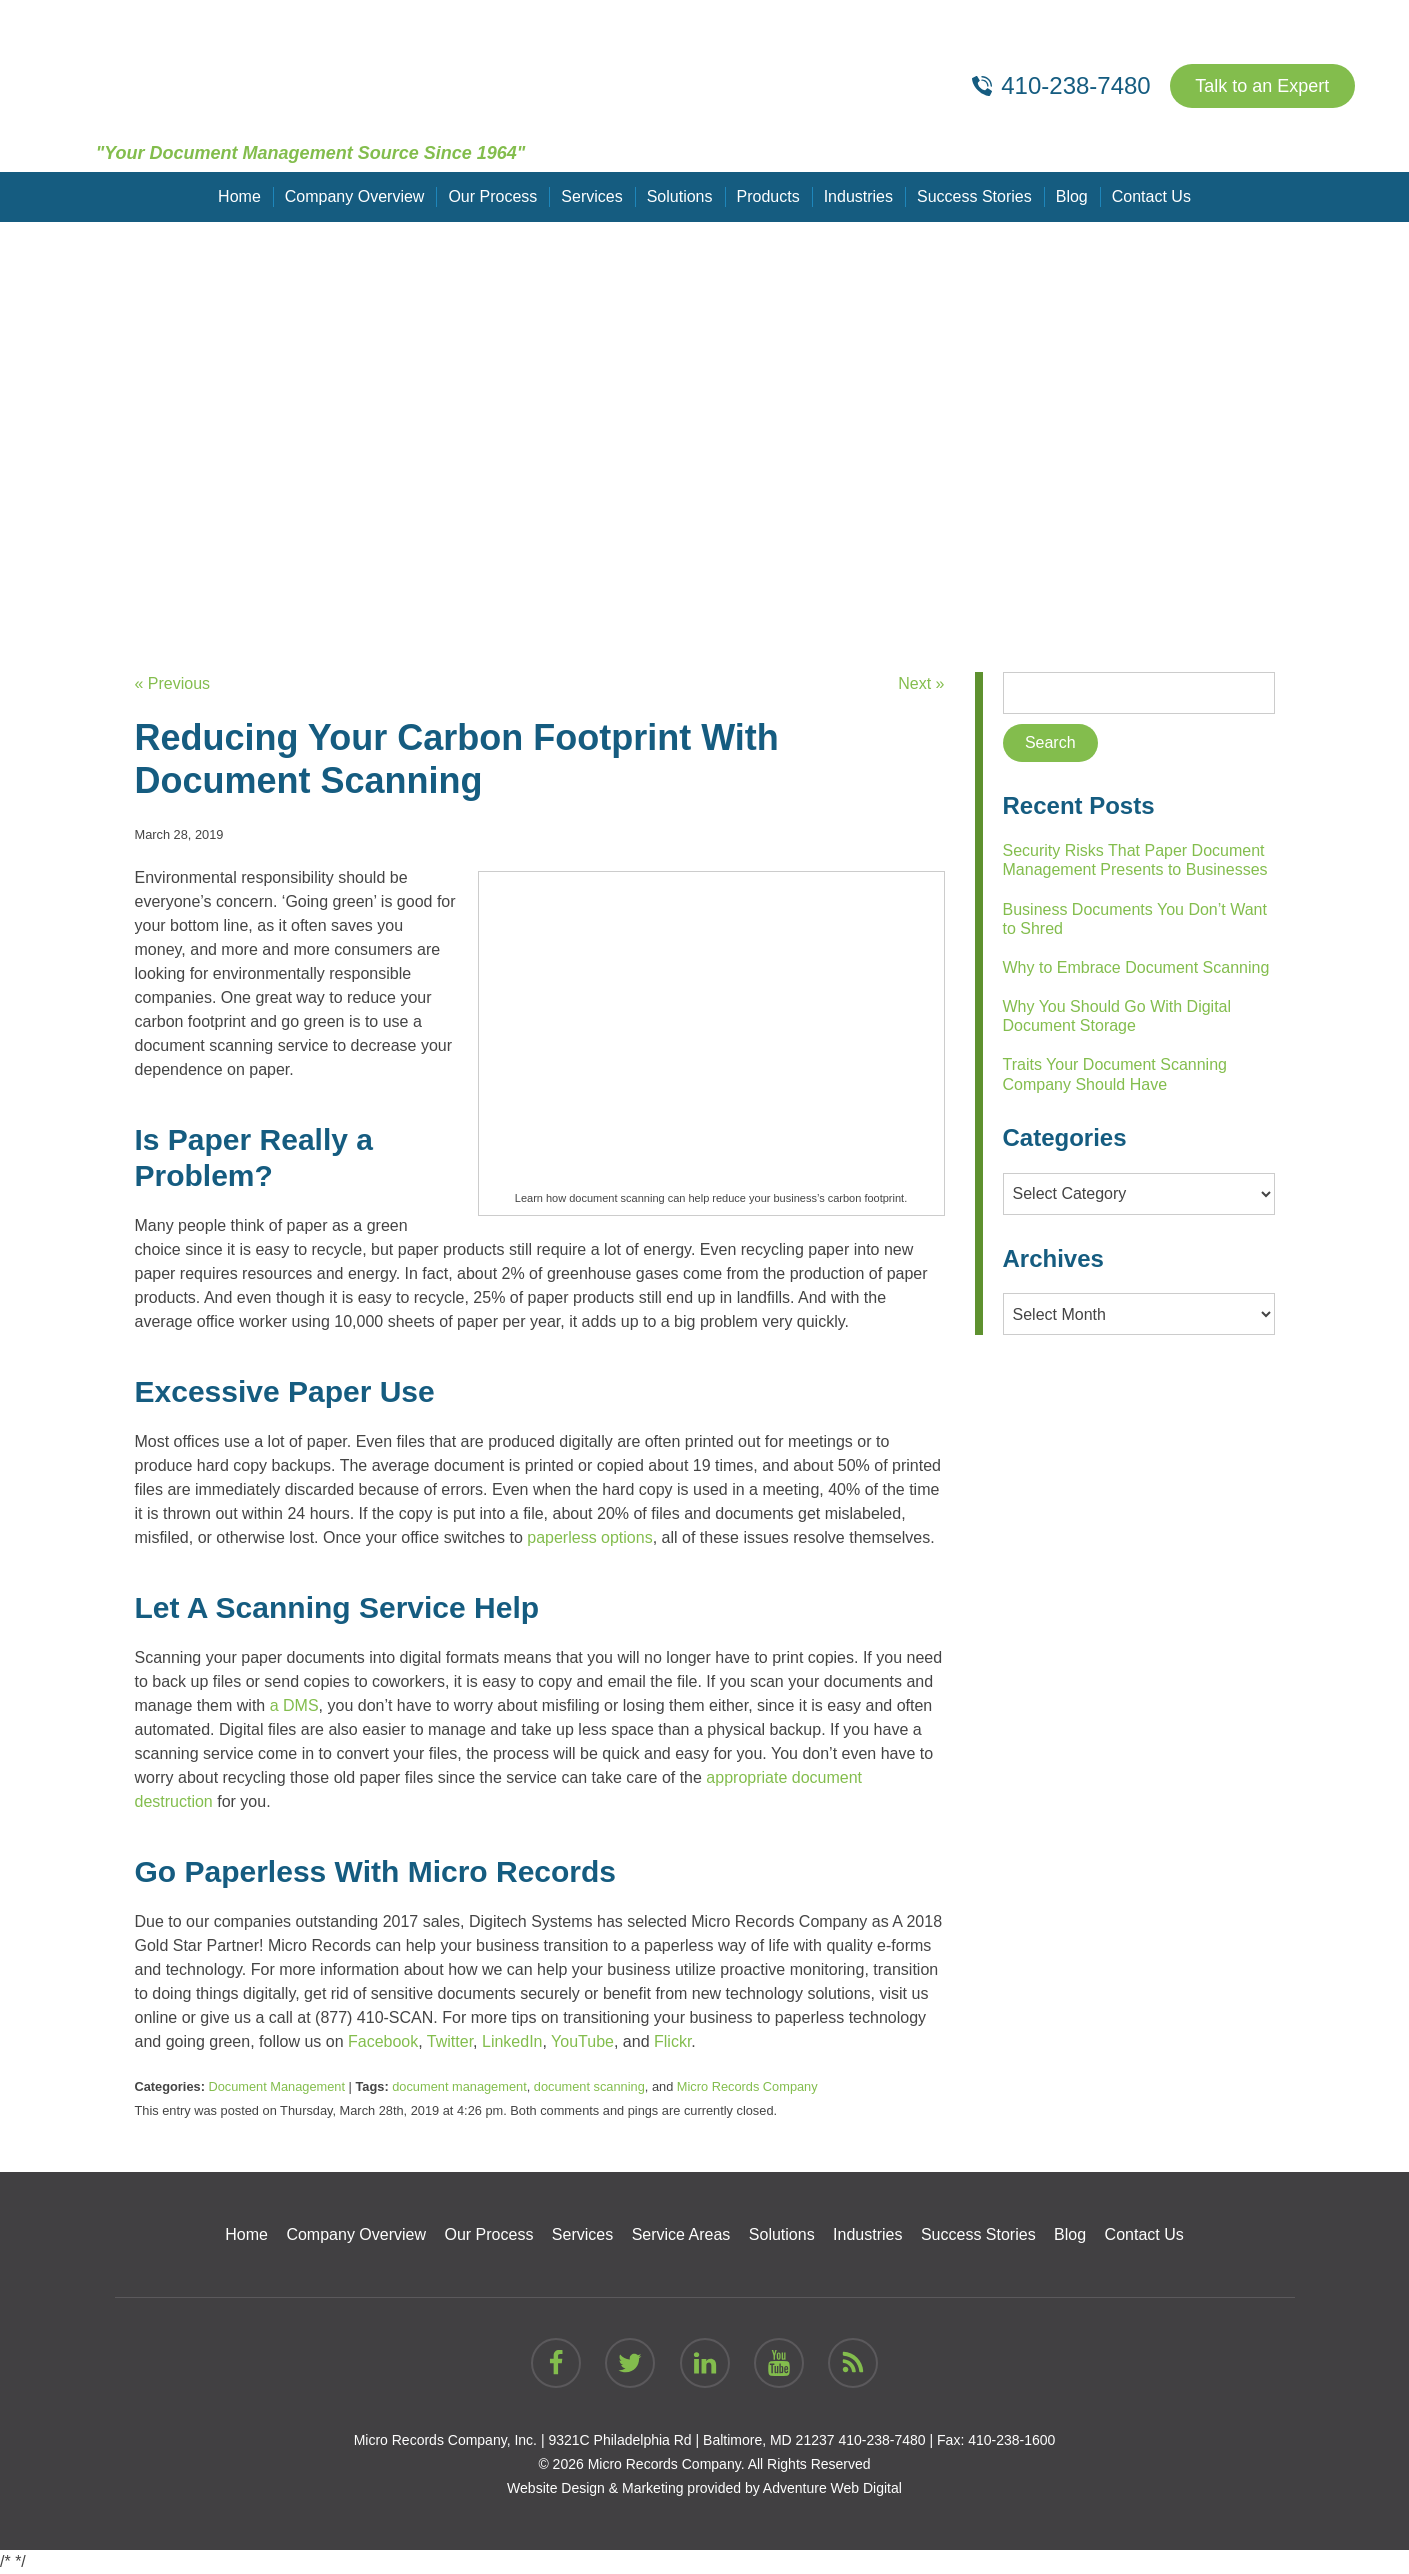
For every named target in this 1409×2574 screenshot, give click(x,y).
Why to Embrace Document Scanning (1136, 967)
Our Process (492, 196)
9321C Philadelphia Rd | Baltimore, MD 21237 (691, 2440)
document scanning (589, 2086)
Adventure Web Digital (832, 2488)
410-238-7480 (881, 2440)
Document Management (276, 2086)
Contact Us (1151, 196)
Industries (858, 196)
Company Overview (355, 196)
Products (768, 196)
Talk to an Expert (1262, 86)
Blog (1072, 196)
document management (459, 2086)
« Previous (173, 683)
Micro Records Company (747, 2086)
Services (591, 196)
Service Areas (681, 2234)
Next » (921, 683)
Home (239, 196)
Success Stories (974, 196)
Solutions (680, 196)
